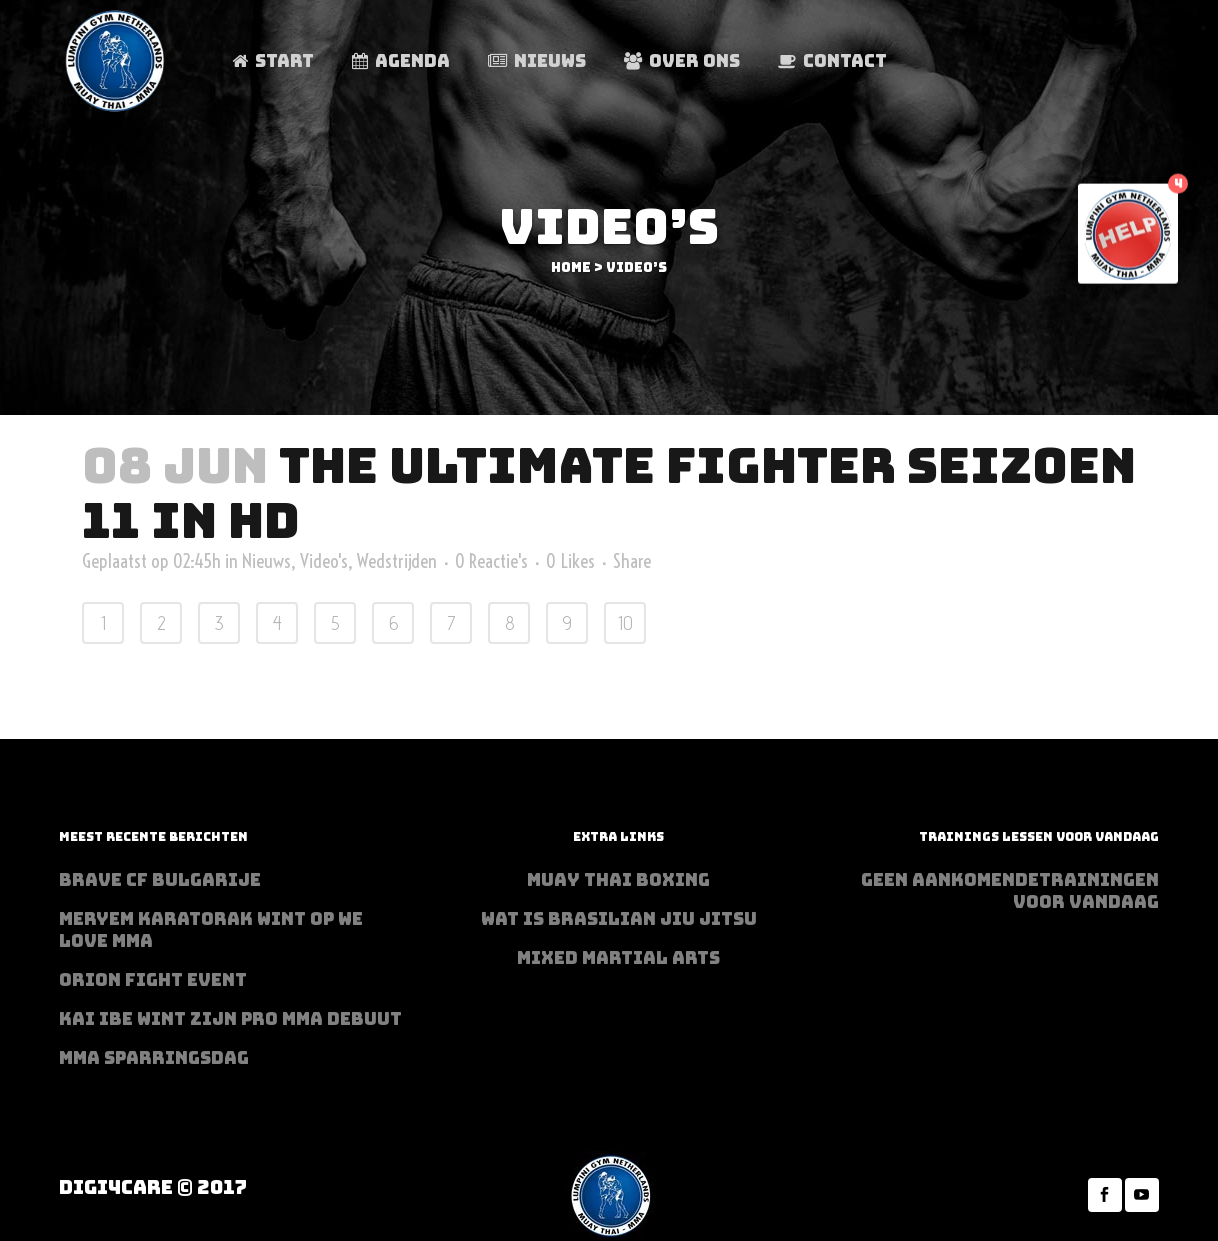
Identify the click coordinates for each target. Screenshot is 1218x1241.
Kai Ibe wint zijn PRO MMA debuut (230, 1019)
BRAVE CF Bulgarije (160, 880)
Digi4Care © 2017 (153, 1187)
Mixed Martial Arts (618, 958)
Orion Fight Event (153, 980)
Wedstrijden (397, 561)
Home (571, 267)
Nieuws (266, 561)
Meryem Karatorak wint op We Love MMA (211, 930)
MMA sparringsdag (154, 1058)
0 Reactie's (491, 561)
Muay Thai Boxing (618, 880)
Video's (324, 561)
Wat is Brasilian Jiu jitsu (619, 919)
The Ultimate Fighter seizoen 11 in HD (609, 493)
